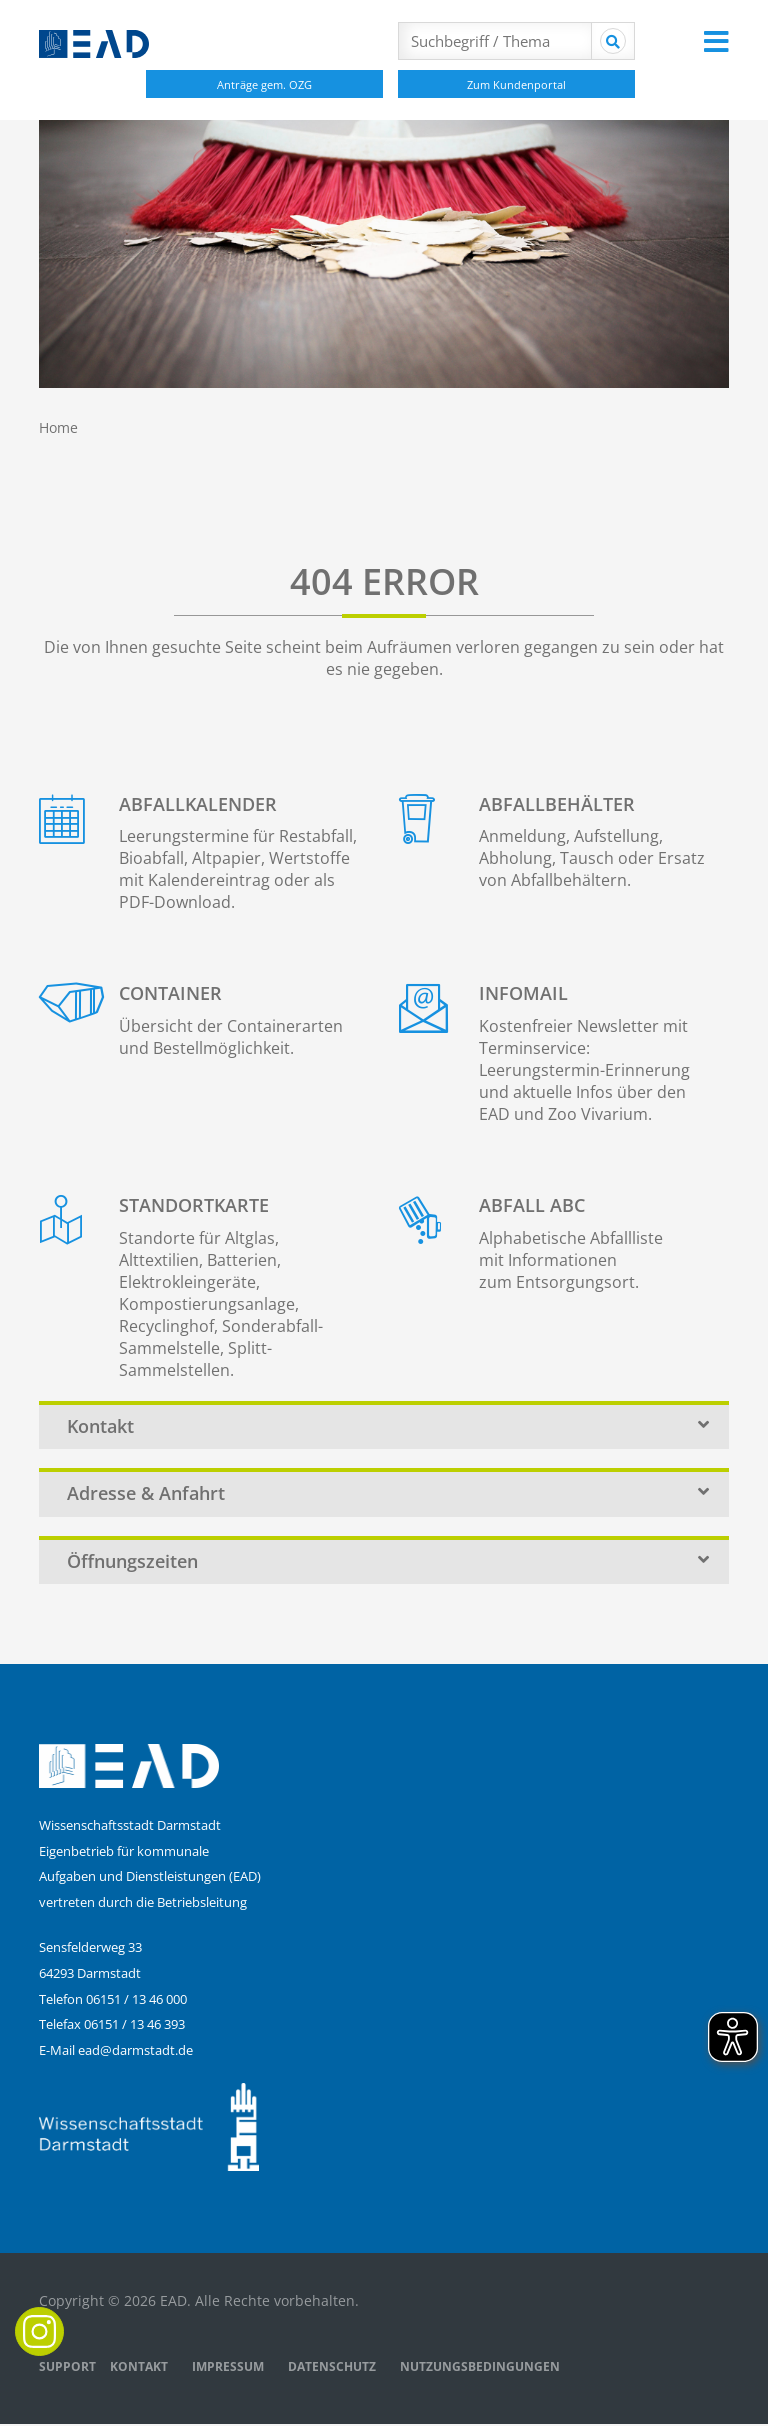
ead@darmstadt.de (135, 2051)
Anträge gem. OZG (264, 84)
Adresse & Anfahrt (389, 1494)
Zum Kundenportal (516, 84)
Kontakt (389, 1426)
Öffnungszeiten (389, 1562)
